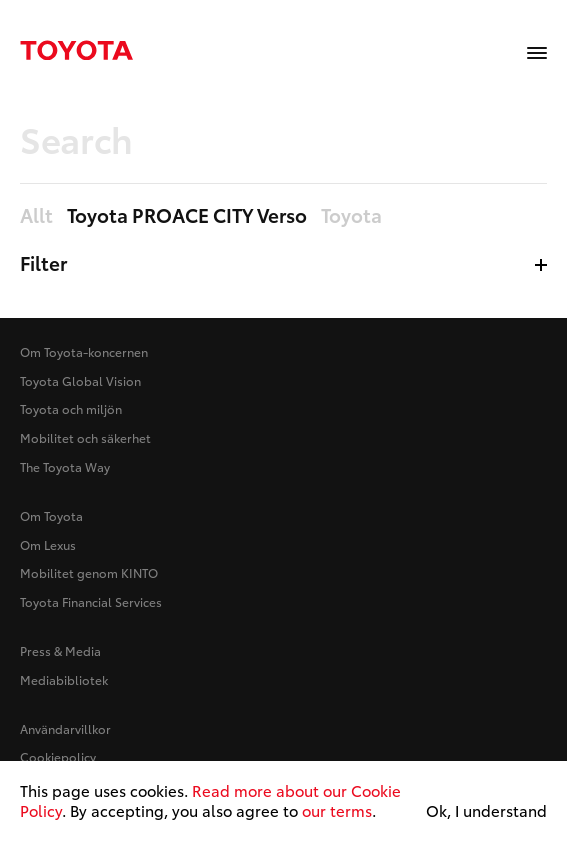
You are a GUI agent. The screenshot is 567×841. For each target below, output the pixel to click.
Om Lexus (48, 544)
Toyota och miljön (71, 408)
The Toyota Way (65, 466)
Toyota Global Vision (80, 380)
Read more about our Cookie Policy (210, 800)
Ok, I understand (486, 811)
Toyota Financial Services (91, 601)
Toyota (351, 216)
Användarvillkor (65, 728)
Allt (36, 216)
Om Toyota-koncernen (84, 351)
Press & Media (60, 650)
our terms (337, 810)
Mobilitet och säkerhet (85, 437)
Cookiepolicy (58, 756)
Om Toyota (51, 515)
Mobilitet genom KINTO (89, 572)
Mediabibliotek (64, 679)
